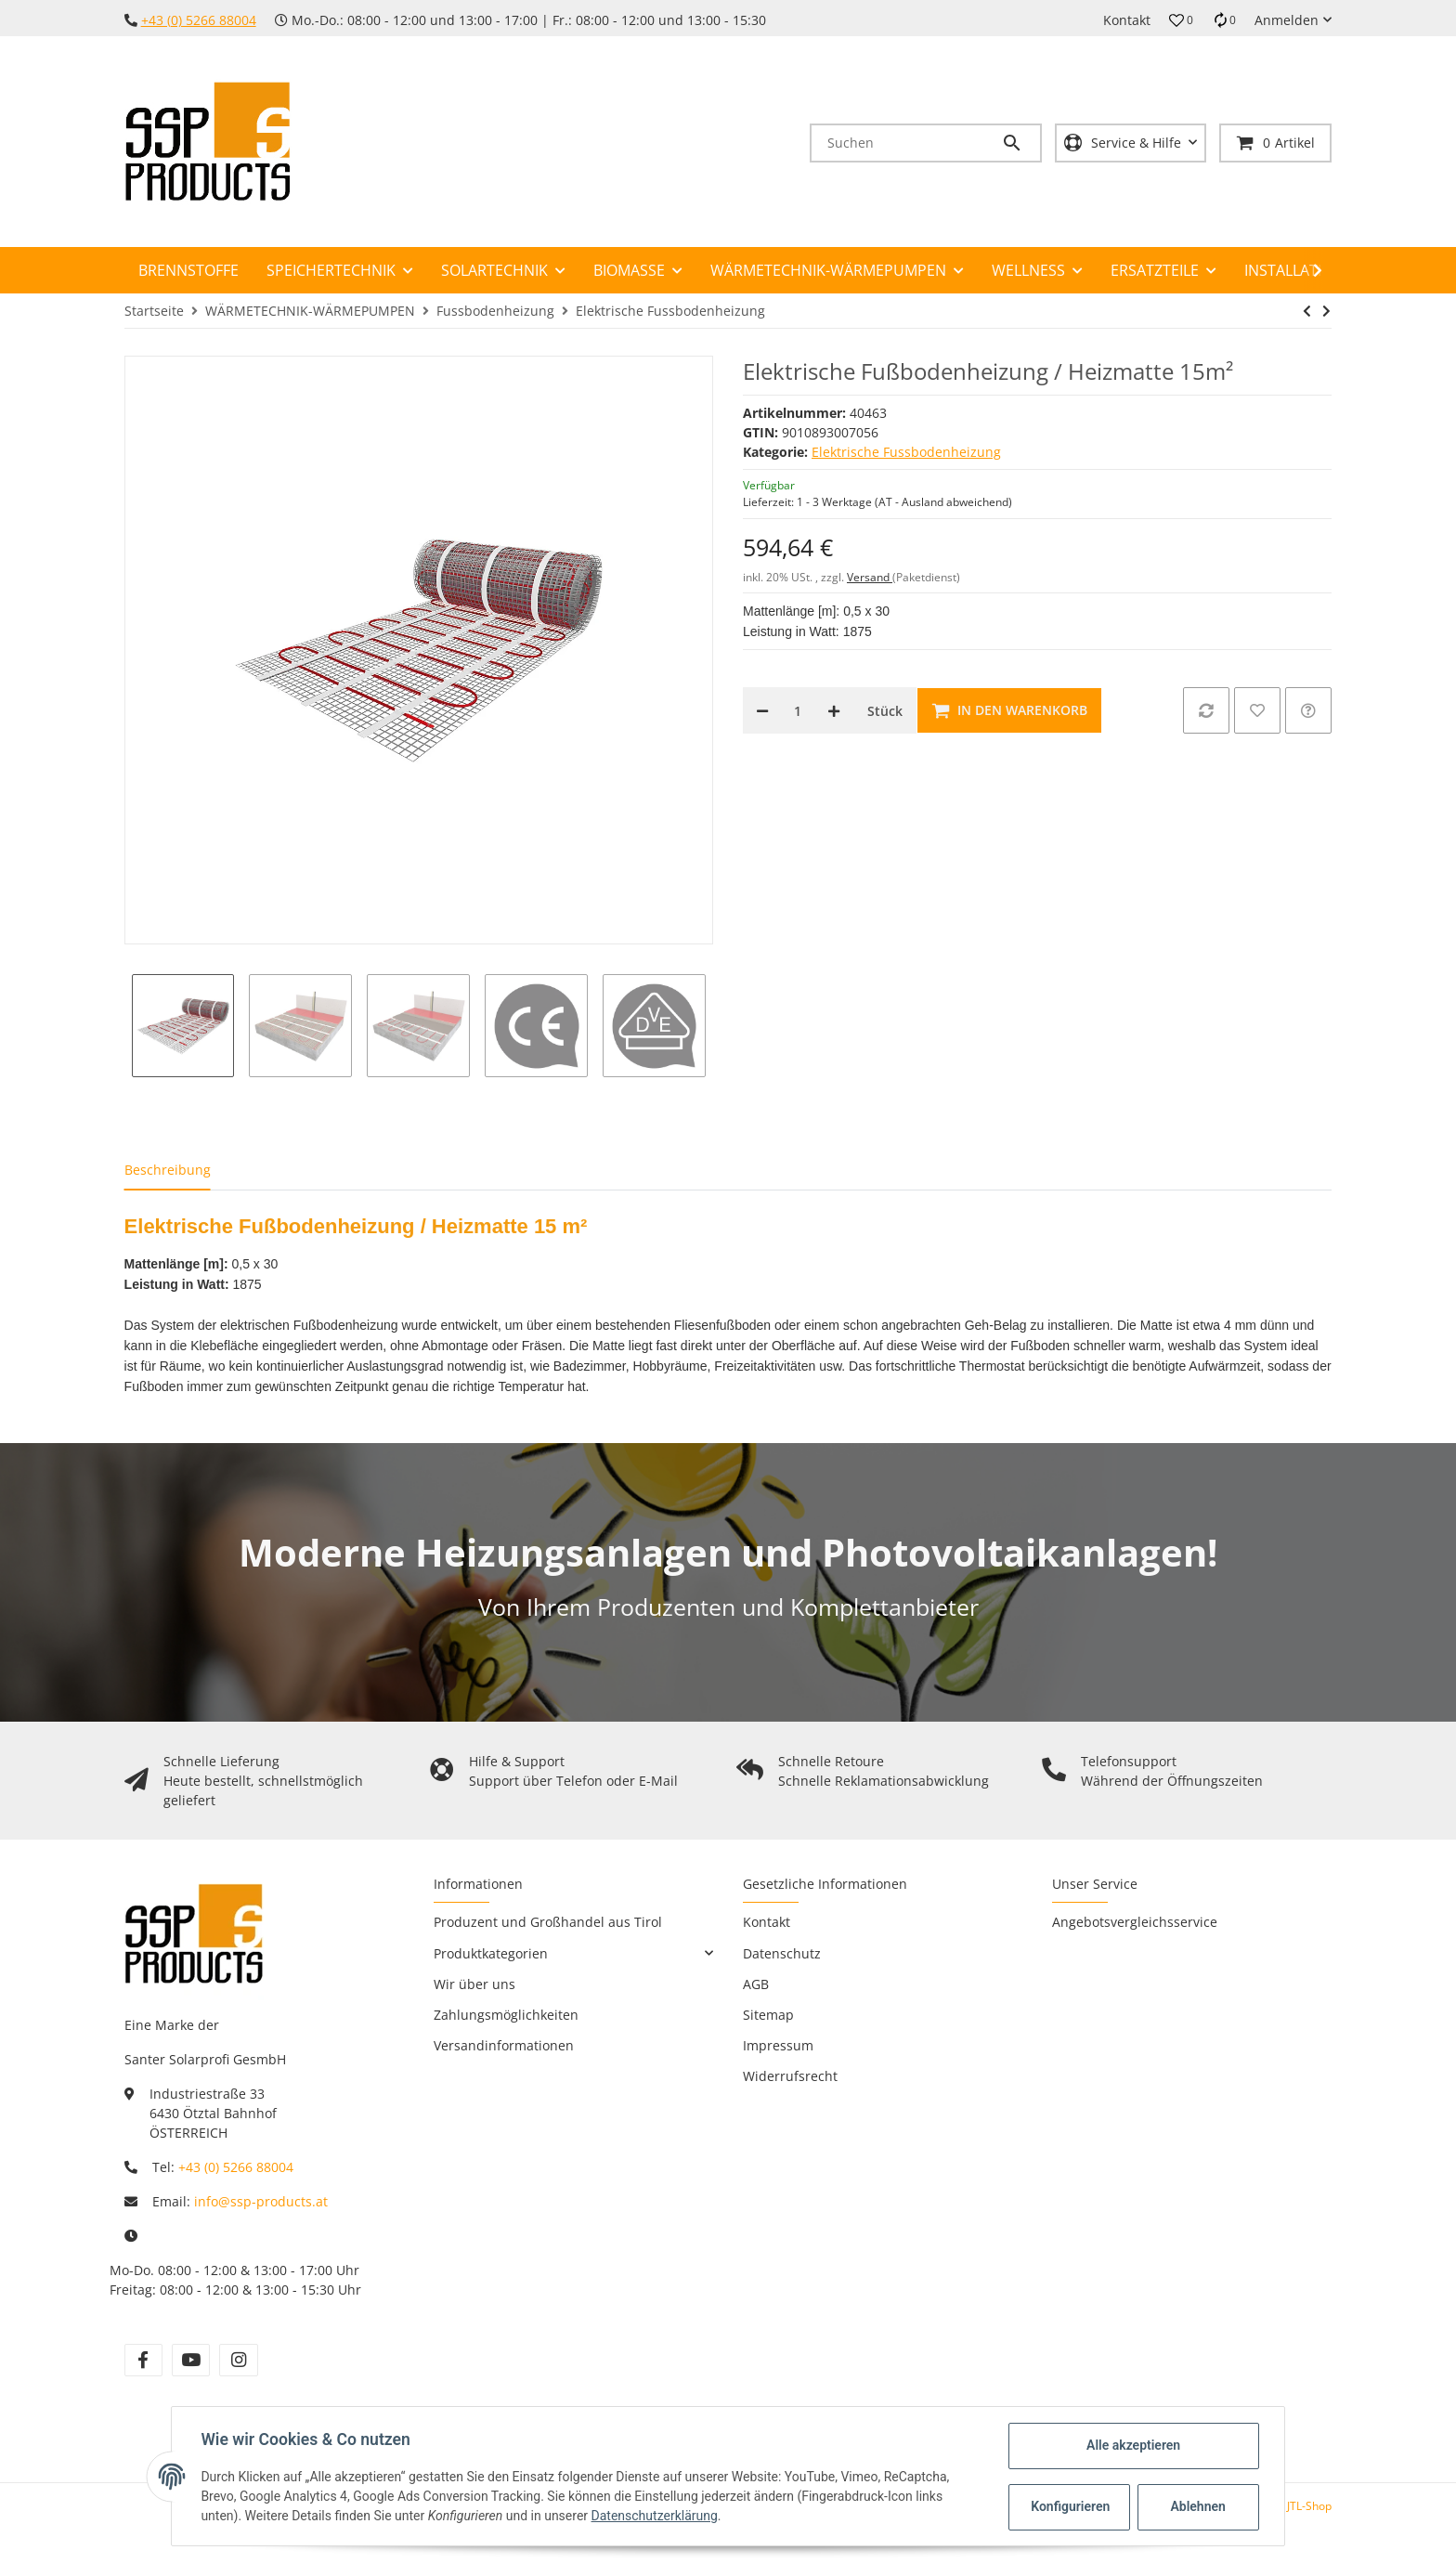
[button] (1181, 20)
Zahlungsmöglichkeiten (506, 2014)
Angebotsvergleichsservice (1134, 1922)
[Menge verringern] (762, 710)
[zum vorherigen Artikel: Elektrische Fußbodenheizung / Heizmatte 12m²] (1307, 311)
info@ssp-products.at (261, 2201)
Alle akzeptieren (1132, 2445)
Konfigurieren (1070, 2506)
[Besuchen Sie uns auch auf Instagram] (238, 2360)
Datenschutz (782, 1953)
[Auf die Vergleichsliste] (1206, 710)
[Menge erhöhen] (833, 710)
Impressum (778, 2045)
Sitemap (768, 2014)
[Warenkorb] (1275, 142)
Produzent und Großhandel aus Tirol (548, 1922)
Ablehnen (1197, 2506)
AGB (756, 1984)
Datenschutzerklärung (655, 2515)
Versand (869, 577)
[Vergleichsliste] (1223, 20)
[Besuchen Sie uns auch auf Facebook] (143, 2360)
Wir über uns (474, 1984)
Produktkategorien (491, 1953)
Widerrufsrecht (790, 2076)
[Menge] (798, 710)
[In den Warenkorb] (1009, 710)
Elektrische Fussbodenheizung (906, 452)
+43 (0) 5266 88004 (198, 20)
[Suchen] (906, 143)
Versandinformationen (504, 2045)
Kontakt (1126, 20)
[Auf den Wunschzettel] (1257, 710)
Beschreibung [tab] (167, 1169)
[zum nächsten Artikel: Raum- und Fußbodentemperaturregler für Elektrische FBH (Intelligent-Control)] (1326, 311)
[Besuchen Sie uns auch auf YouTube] (191, 2360)
